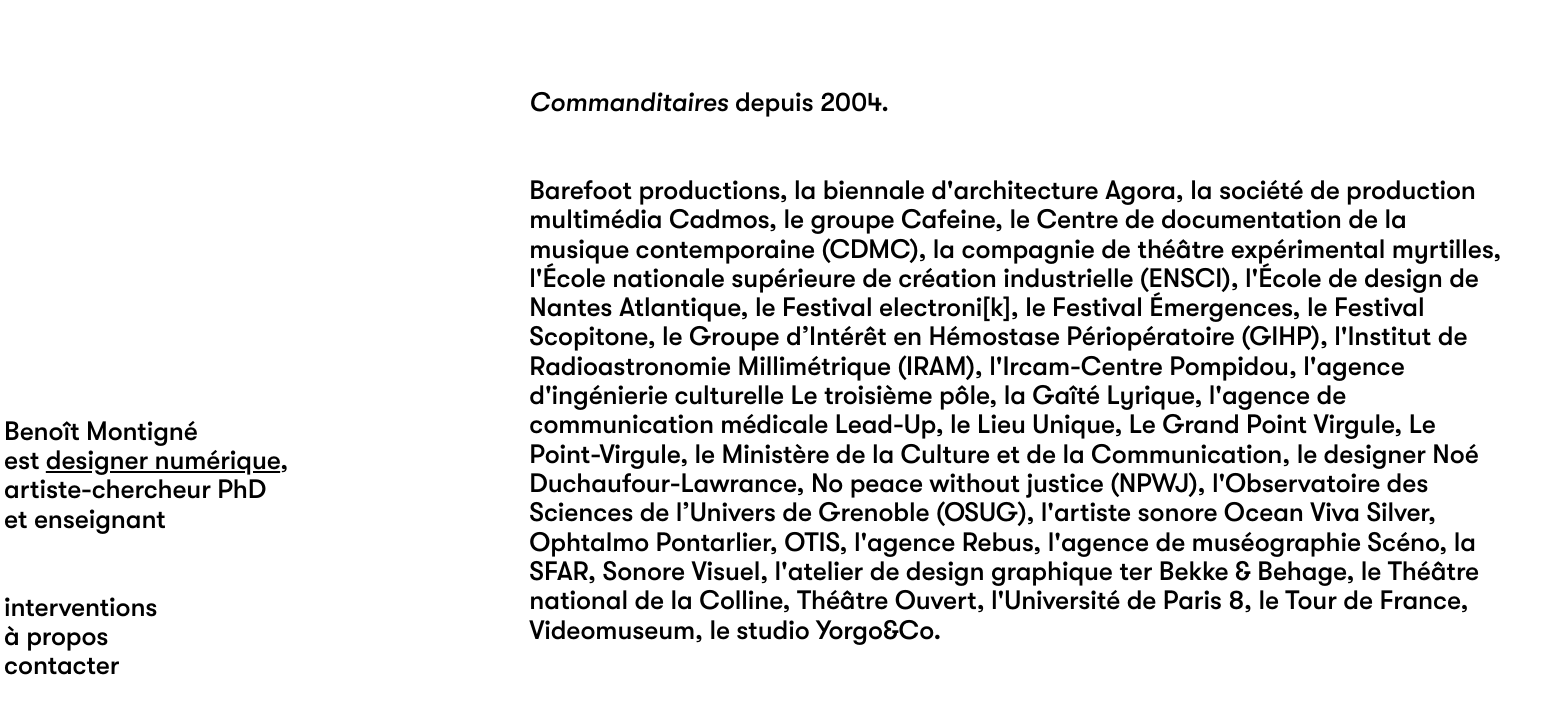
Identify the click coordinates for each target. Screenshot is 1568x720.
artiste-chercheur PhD (135, 489)
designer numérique (163, 460)
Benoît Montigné (101, 431)
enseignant (100, 519)
